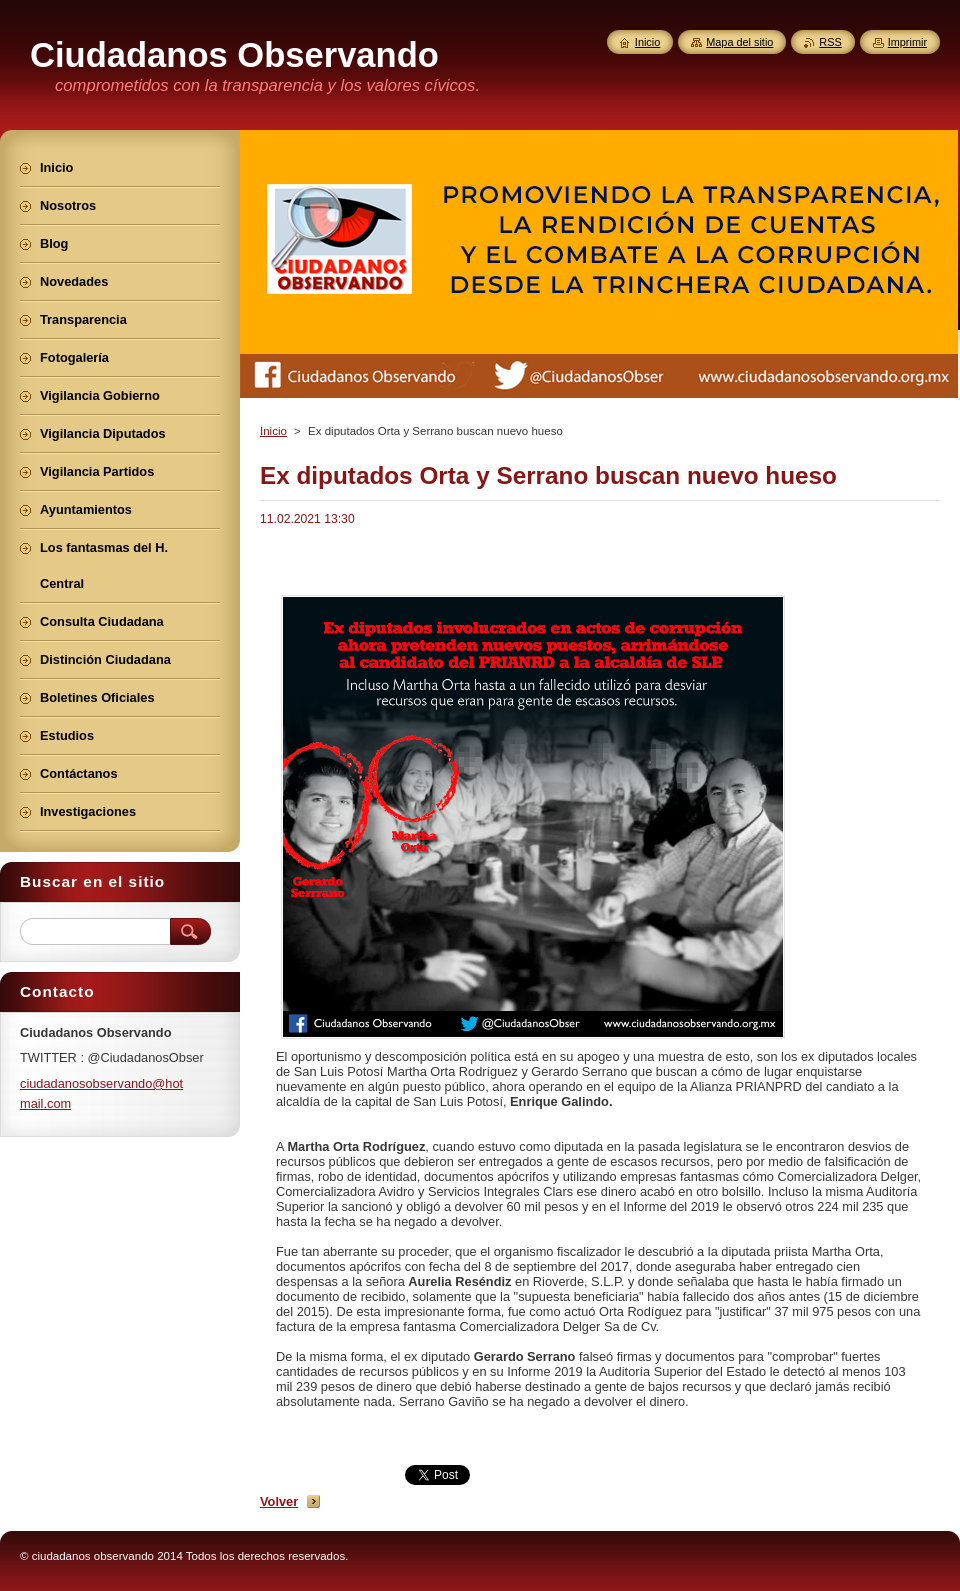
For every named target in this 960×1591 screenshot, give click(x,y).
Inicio (273, 431)
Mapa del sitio (739, 42)
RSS (830, 42)
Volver (279, 1501)
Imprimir (907, 42)
